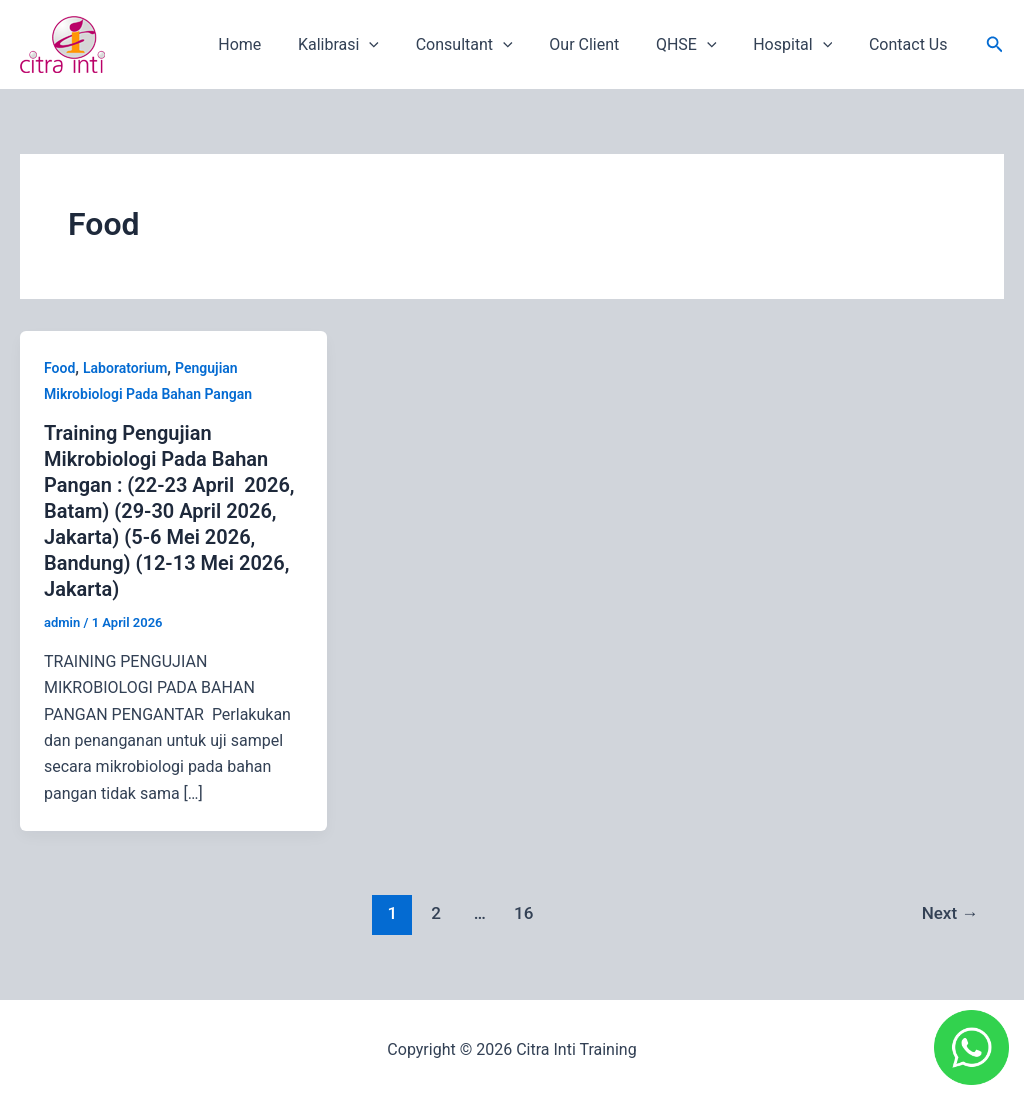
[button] (995, 44)
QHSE (698, 45)
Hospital (799, 45)
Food (59, 368)
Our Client (601, 44)
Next (950, 913)
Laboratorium (125, 368)
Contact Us (910, 44)
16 (523, 913)
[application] (395, 45)
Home (270, 44)
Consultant (485, 45)
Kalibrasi (364, 45)
